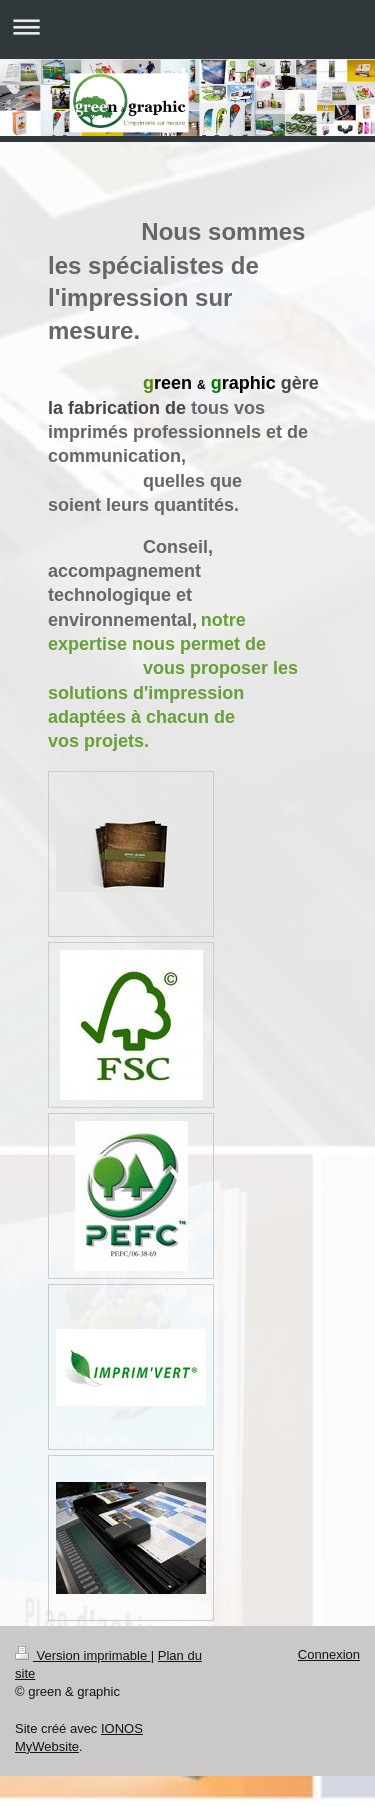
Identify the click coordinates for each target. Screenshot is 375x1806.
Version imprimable (83, 1655)
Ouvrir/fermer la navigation (187, 26)
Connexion (329, 1654)
